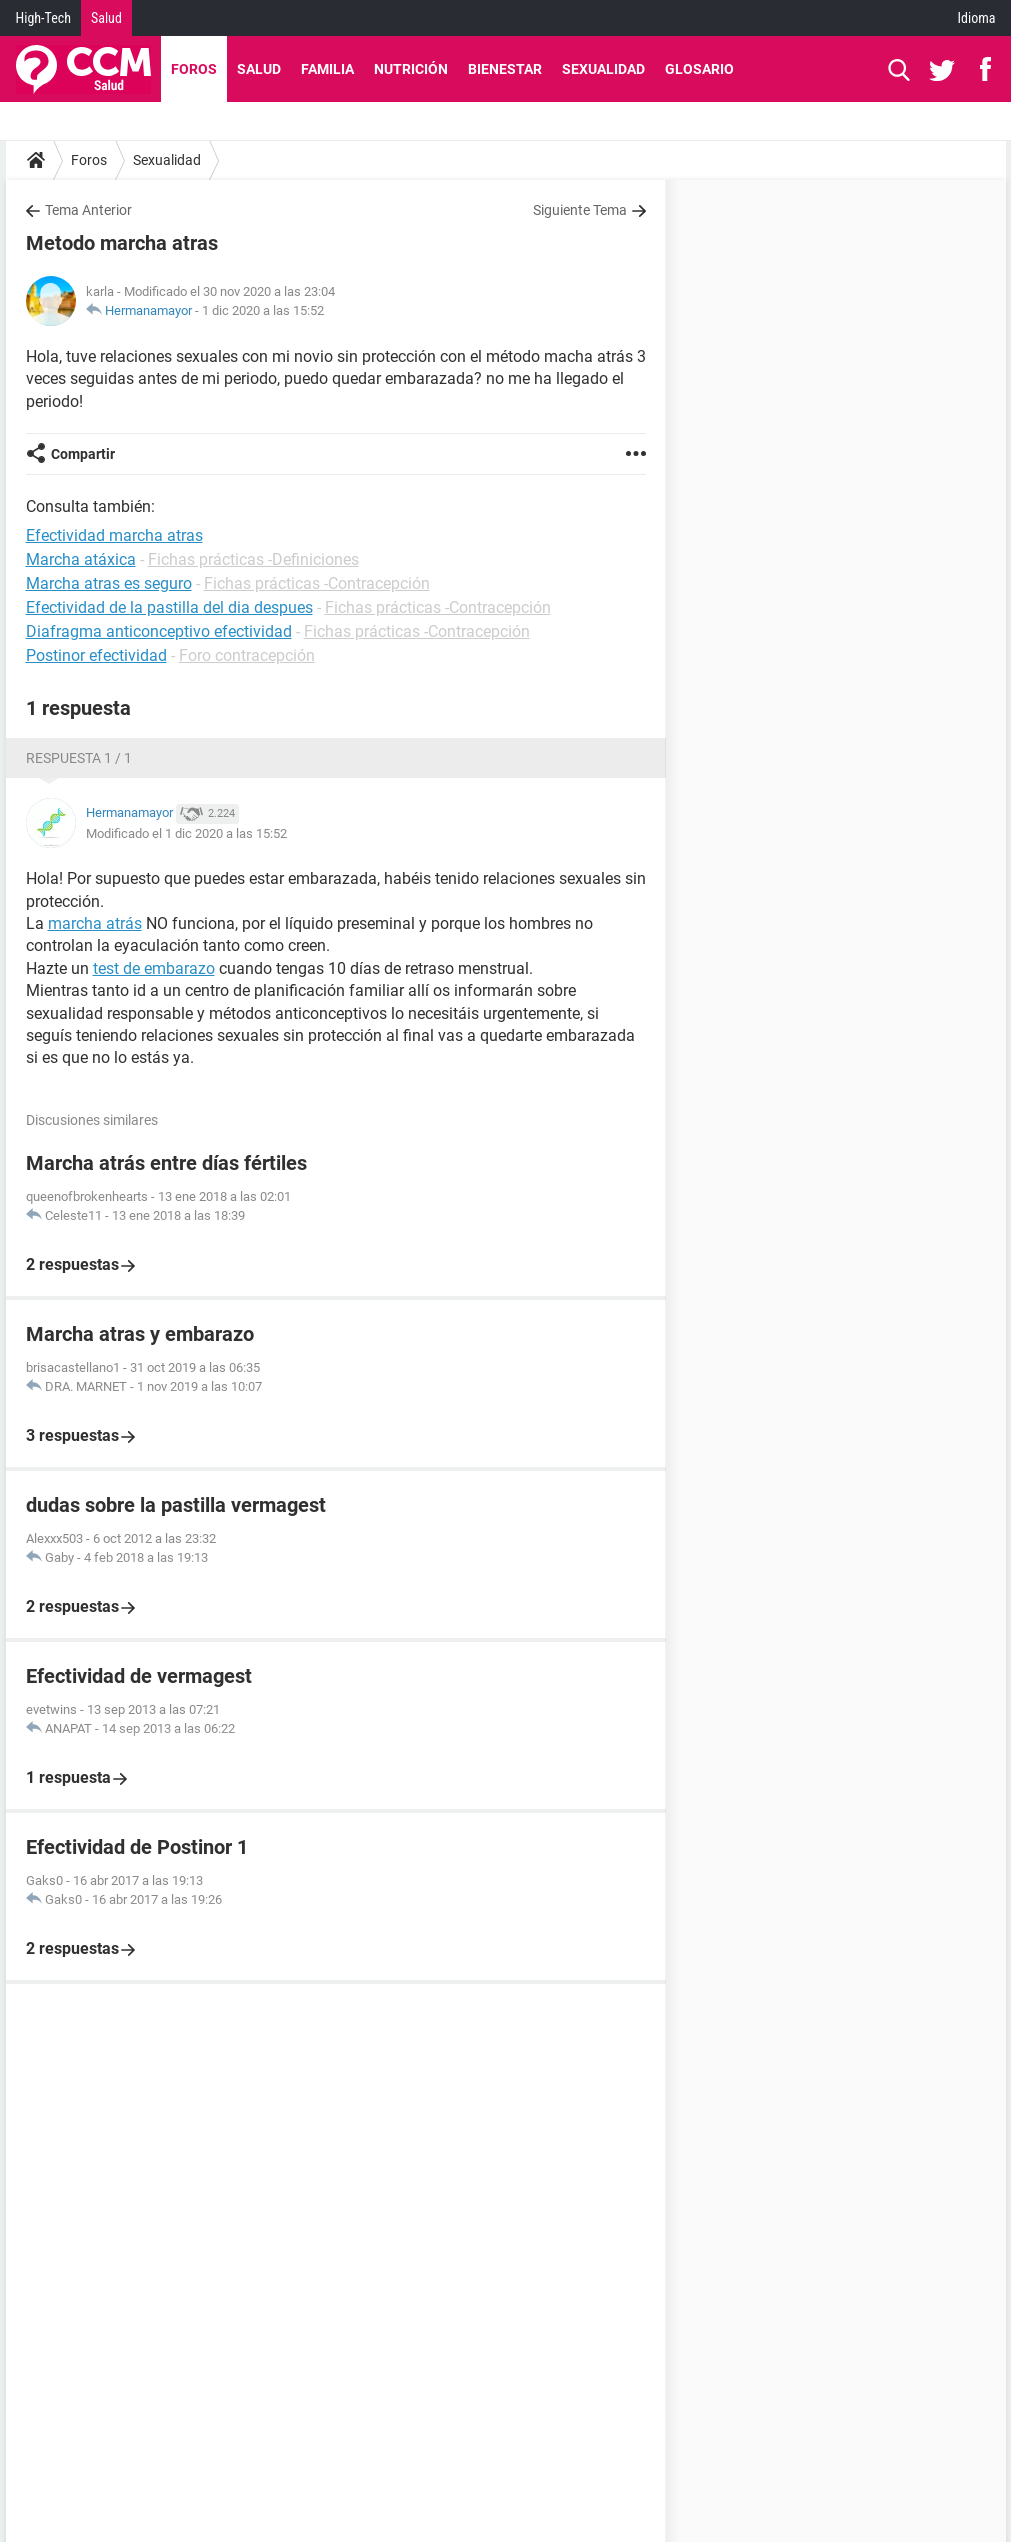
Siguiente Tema (580, 210)
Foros (194, 69)
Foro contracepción (247, 655)
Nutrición (411, 69)
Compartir (83, 454)
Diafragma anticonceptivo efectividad (159, 631)
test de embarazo (154, 968)
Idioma (977, 18)
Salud (106, 18)
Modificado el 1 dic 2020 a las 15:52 (186, 833)
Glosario (699, 69)
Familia (327, 69)
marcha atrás (95, 923)
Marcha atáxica (81, 559)
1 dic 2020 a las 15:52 (263, 310)
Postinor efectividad (96, 655)
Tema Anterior (88, 210)
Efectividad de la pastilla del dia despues (169, 607)
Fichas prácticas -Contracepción (317, 583)
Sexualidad (603, 69)
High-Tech (43, 18)
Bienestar (505, 69)
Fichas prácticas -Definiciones (253, 559)
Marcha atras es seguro (109, 583)
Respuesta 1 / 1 (79, 758)
